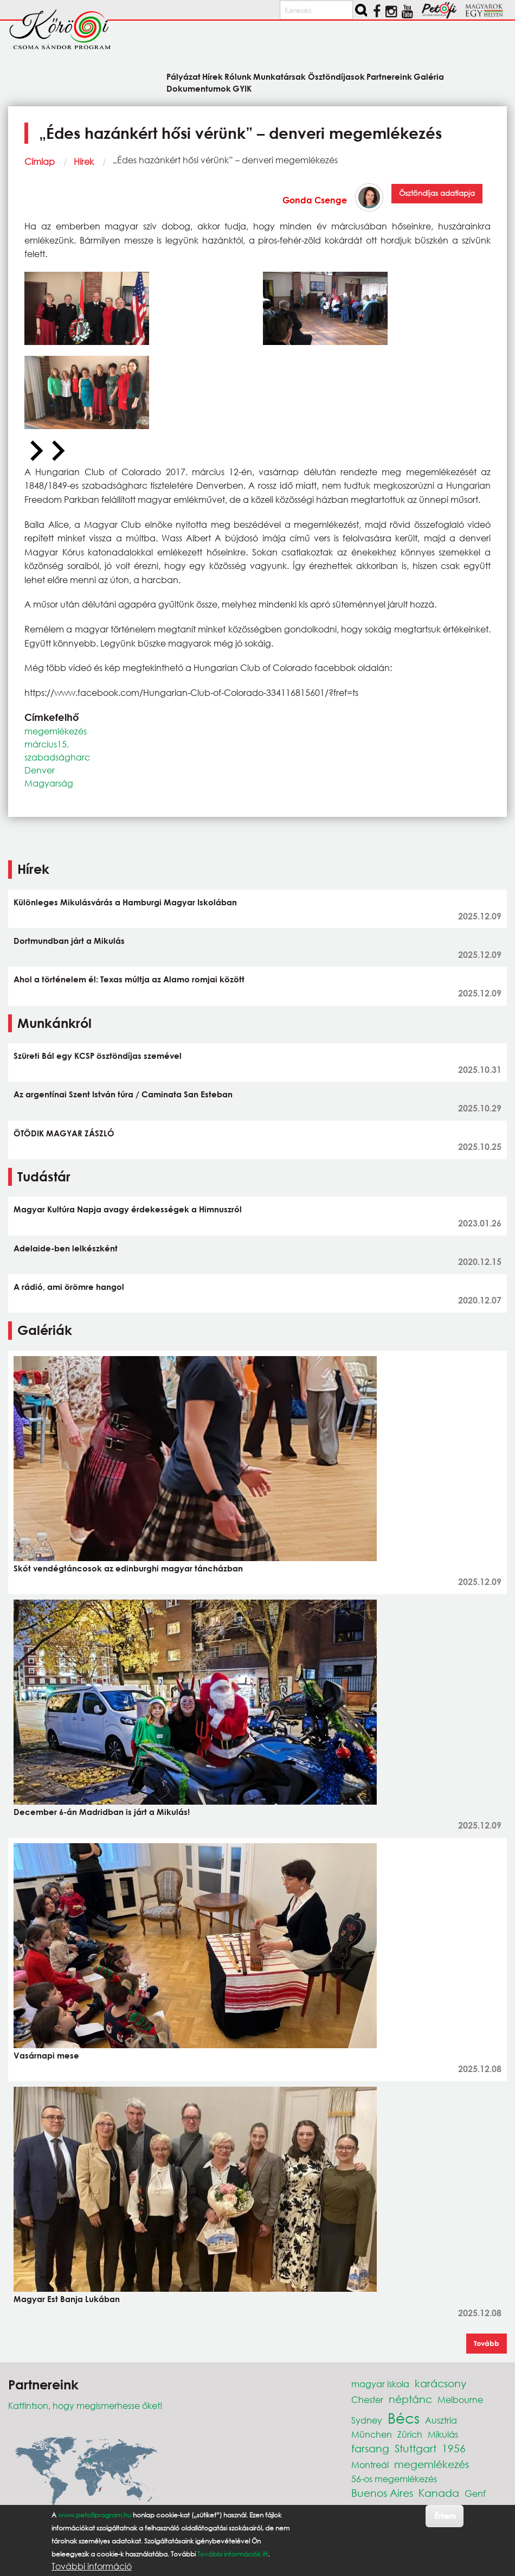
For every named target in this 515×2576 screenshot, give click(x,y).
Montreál (370, 2464)
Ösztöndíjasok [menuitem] (336, 76)
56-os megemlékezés (394, 2478)
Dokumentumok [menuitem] (198, 88)
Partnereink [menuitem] (389, 76)
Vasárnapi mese (46, 2055)
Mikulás (443, 2434)
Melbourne (460, 2399)
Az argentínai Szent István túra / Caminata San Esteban (123, 1094)
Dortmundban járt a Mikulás (69, 940)
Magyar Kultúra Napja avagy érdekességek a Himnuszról (128, 1209)
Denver (39, 770)
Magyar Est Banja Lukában (67, 2299)
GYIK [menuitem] (242, 88)
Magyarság (48, 783)
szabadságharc (57, 757)
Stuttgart (415, 2448)
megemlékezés (55, 731)
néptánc (410, 2399)
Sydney (366, 2420)
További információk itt (232, 2554)
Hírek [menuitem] (212, 76)
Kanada (439, 2492)
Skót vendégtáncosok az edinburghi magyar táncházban (128, 1568)
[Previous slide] (35, 451)
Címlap (39, 161)
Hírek (84, 161)
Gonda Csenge (314, 200)
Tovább (486, 2343)
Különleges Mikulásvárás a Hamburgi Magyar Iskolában (125, 902)
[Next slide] (57, 451)
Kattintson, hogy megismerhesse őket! (85, 2405)
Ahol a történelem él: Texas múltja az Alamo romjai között (129, 979)
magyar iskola (380, 2383)
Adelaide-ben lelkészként (66, 1248)
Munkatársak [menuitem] (279, 76)
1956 (454, 2448)
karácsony (440, 2383)
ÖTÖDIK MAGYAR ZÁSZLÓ (64, 1133)
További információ (92, 2566)
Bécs (404, 2417)
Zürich (409, 2434)
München (371, 2434)
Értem (444, 2515)
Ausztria (441, 2420)
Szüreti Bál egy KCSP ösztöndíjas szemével (98, 1055)
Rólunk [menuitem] (238, 76)
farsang (370, 2448)
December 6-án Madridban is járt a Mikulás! (102, 1812)
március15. (46, 744)
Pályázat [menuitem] (183, 76)
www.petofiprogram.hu (94, 2515)
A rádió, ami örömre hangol (69, 1287)
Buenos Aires (382, 2492)
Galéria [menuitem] (429, 76)
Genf (475, 2493)
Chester (367, 2399)
